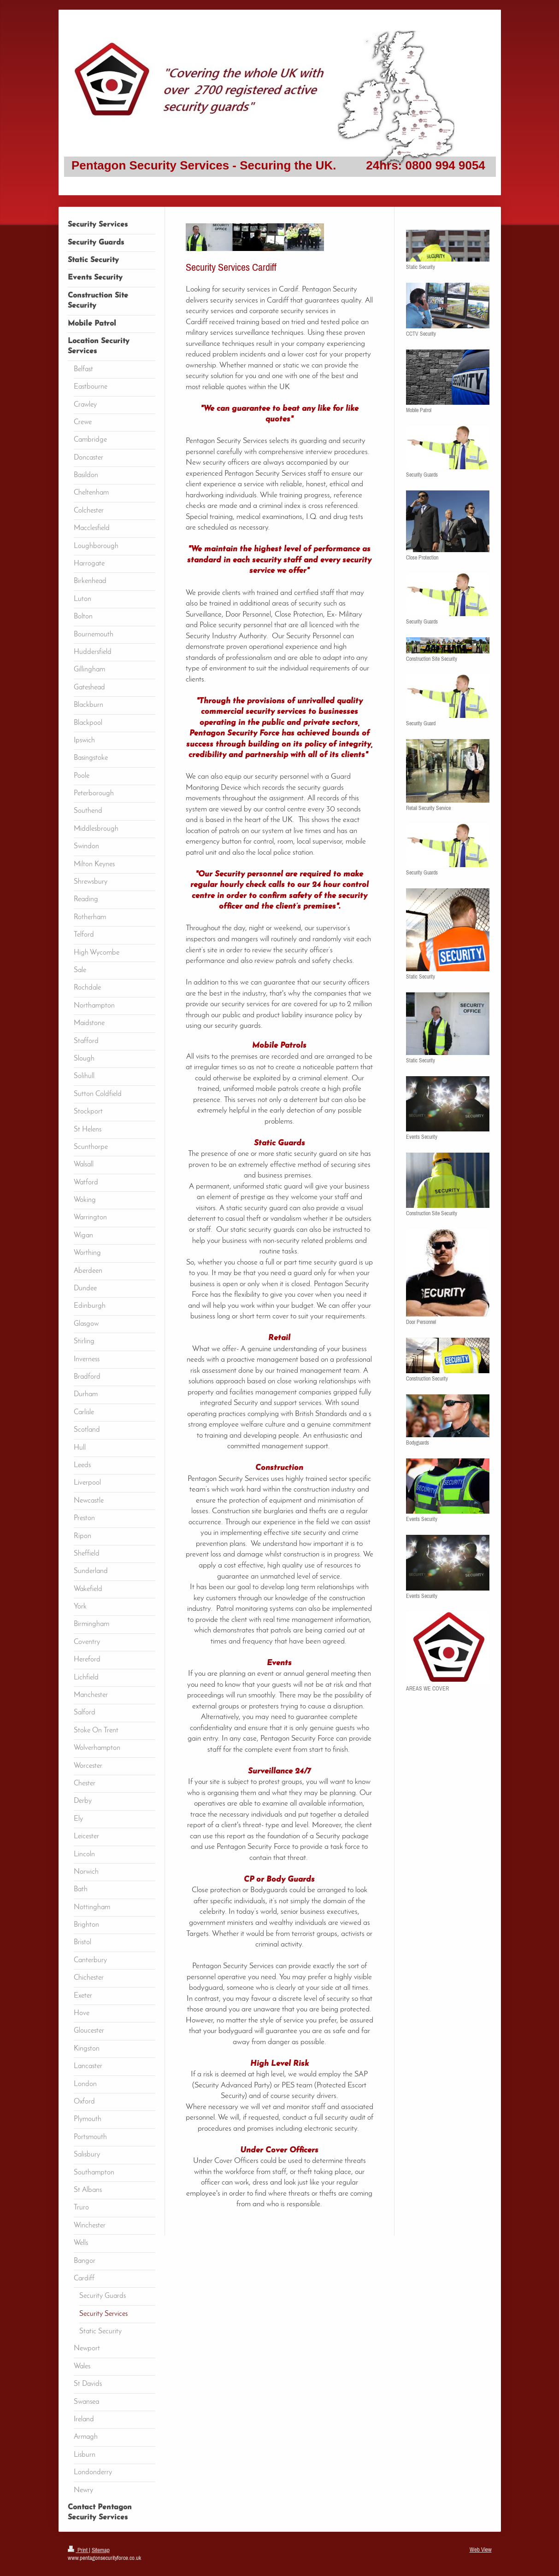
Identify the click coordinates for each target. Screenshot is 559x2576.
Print (78, 2550)
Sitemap (101, 2550)
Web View (481, 2549)
